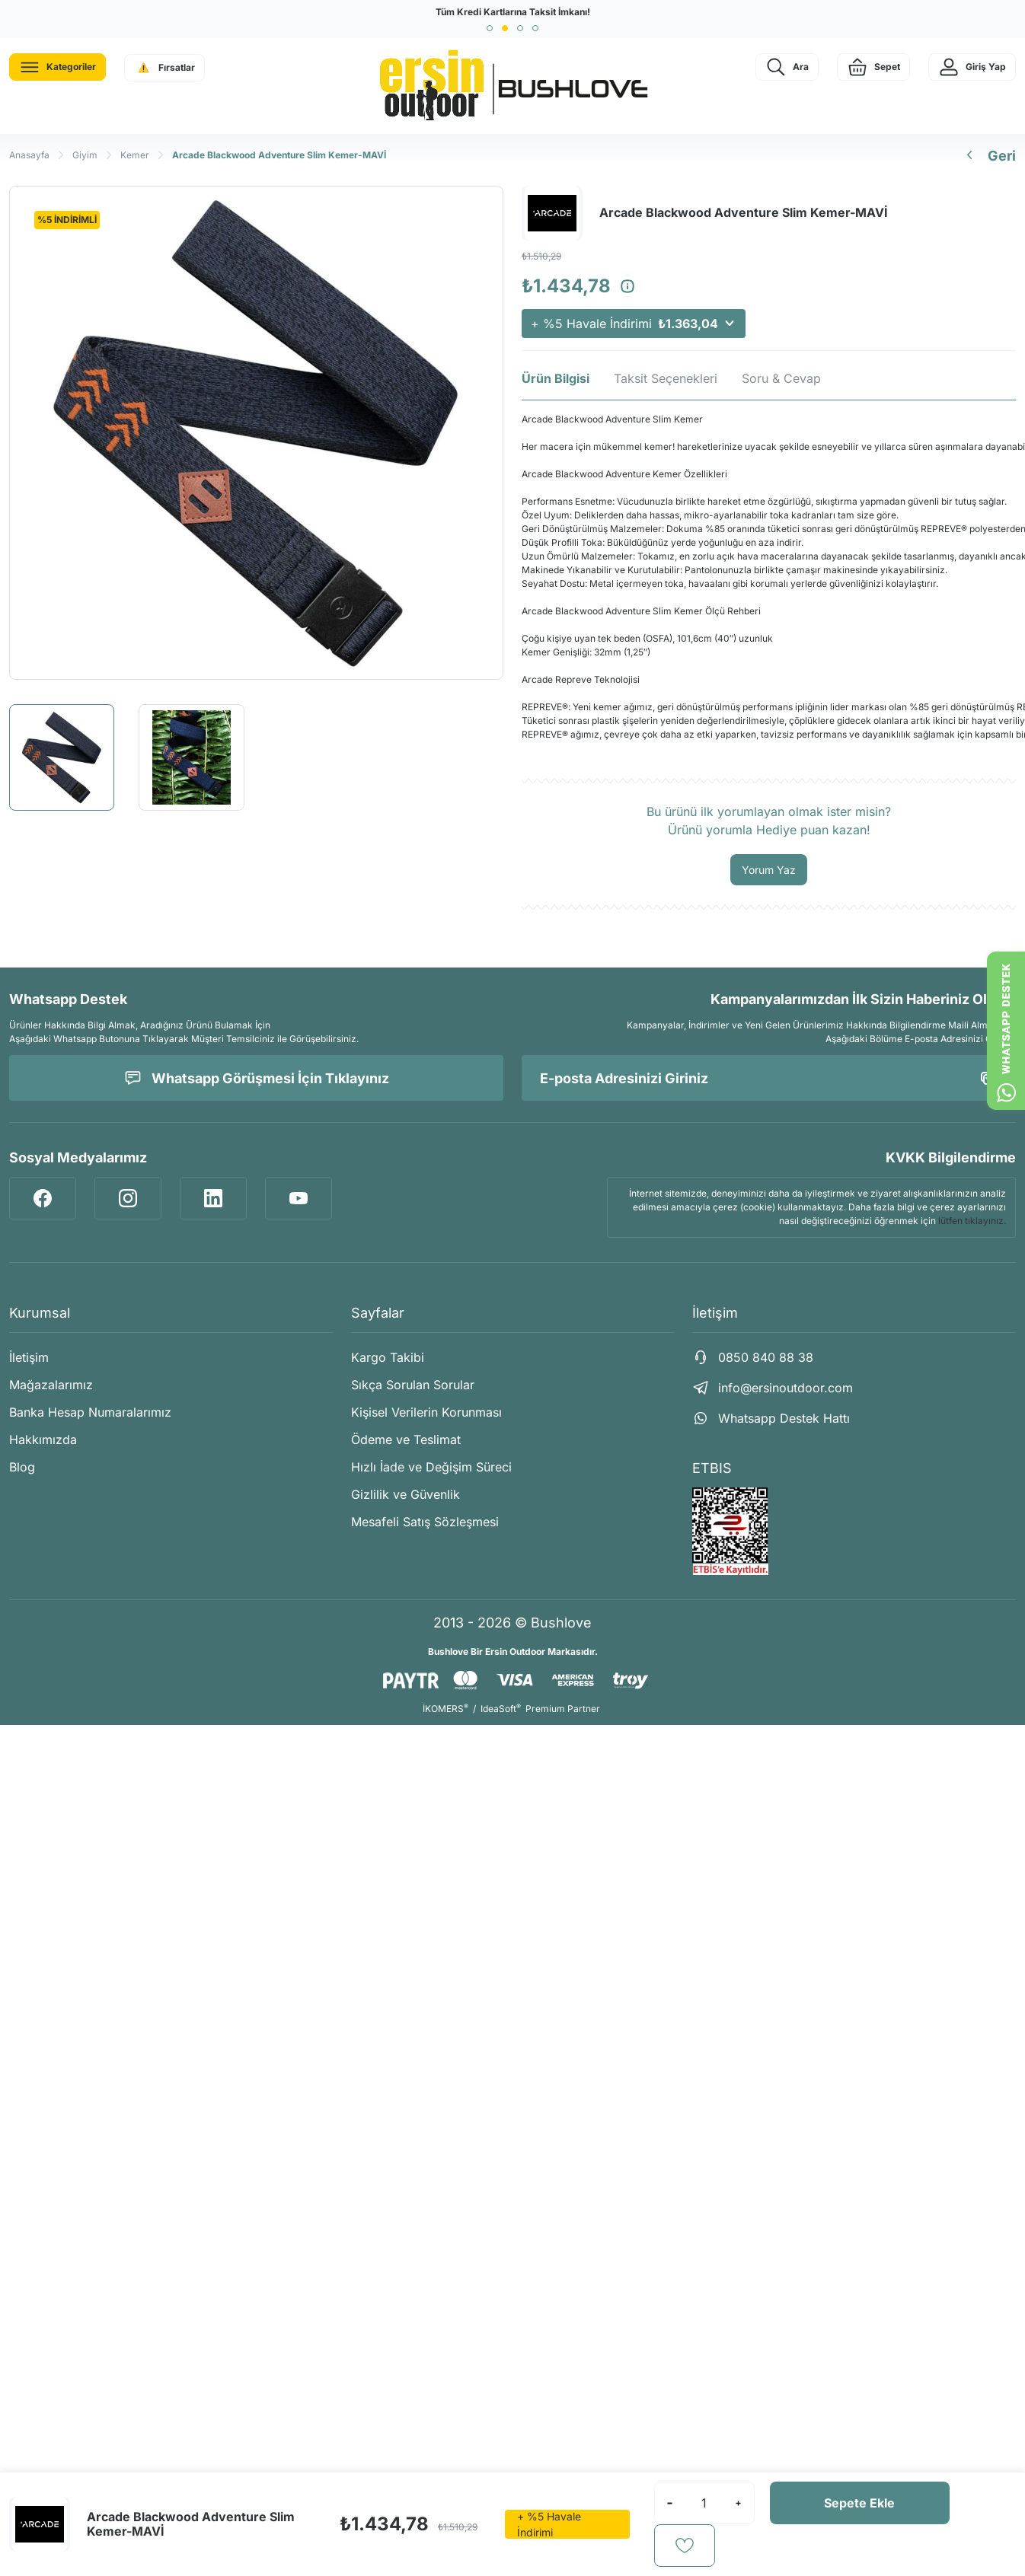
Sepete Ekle (859, 2503)
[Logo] (512, 86)
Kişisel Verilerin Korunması (426, 1412)
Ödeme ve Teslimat (406, 1439)
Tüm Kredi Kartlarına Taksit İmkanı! (513, 12)
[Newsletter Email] (769, 1078)
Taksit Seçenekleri (665, 378)
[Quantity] (704, 2502)
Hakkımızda (43, 1439)
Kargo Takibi (387, 1357)
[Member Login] (972, 67)
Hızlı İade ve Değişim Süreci (431, 1467)
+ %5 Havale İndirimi (633, 323)
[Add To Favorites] (684, 2545)
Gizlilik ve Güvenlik (405, 1494)
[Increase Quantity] (738, 2502)
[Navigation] (57, 67)
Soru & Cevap (781, 378)
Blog (22, 1467)
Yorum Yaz (769, 869)
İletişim (29, 1357)
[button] (490, 28)
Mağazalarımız (51, 1384)
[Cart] (873, 67)
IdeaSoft (501, 1708)
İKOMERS (445, 1708)
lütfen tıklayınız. (972, 1220)
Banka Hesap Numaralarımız (90, 1412)
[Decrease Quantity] (670, 2502)
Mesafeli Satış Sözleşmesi (425, 1521)
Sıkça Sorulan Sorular (412, 1384)
